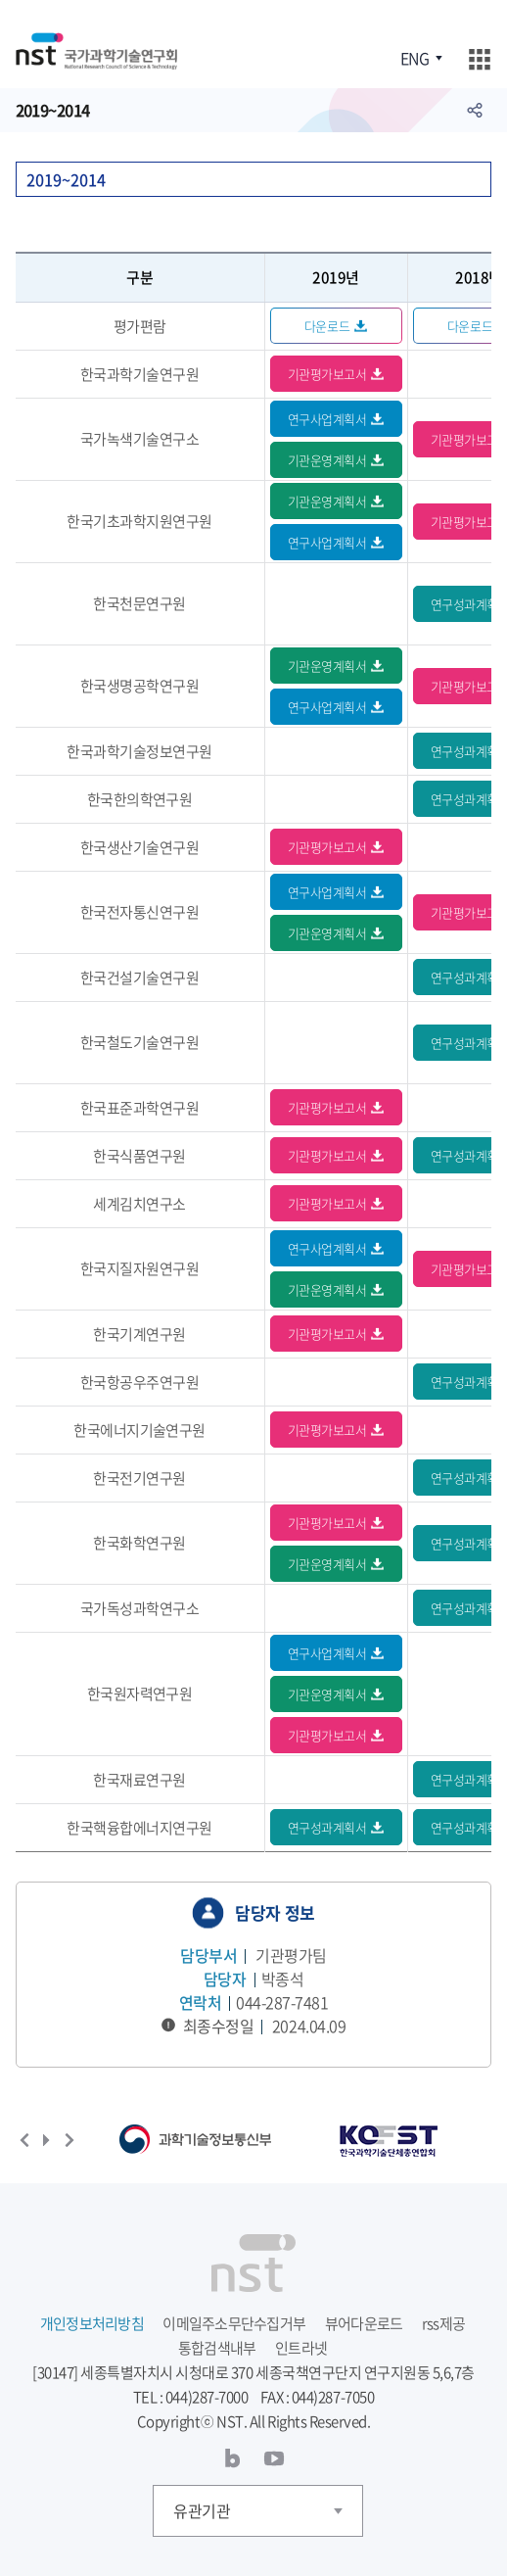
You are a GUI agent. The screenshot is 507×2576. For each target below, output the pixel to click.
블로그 (233, 2458)
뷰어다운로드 (364, 2323)
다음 (69, 2140)
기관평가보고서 (327, 373)
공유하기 (474, 110)
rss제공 (443, 2323)
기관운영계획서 (327, 460)
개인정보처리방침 (92, 2323)
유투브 (274, 2458)
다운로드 (326, 325)
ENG (415, 58)
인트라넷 (301, 2348)
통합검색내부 (217, 2348)
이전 (24, 2140)
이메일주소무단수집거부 (233, 2323)
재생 (47, 2140)
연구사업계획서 (327, 418)
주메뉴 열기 (479, 59)
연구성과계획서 (327, 1827)
